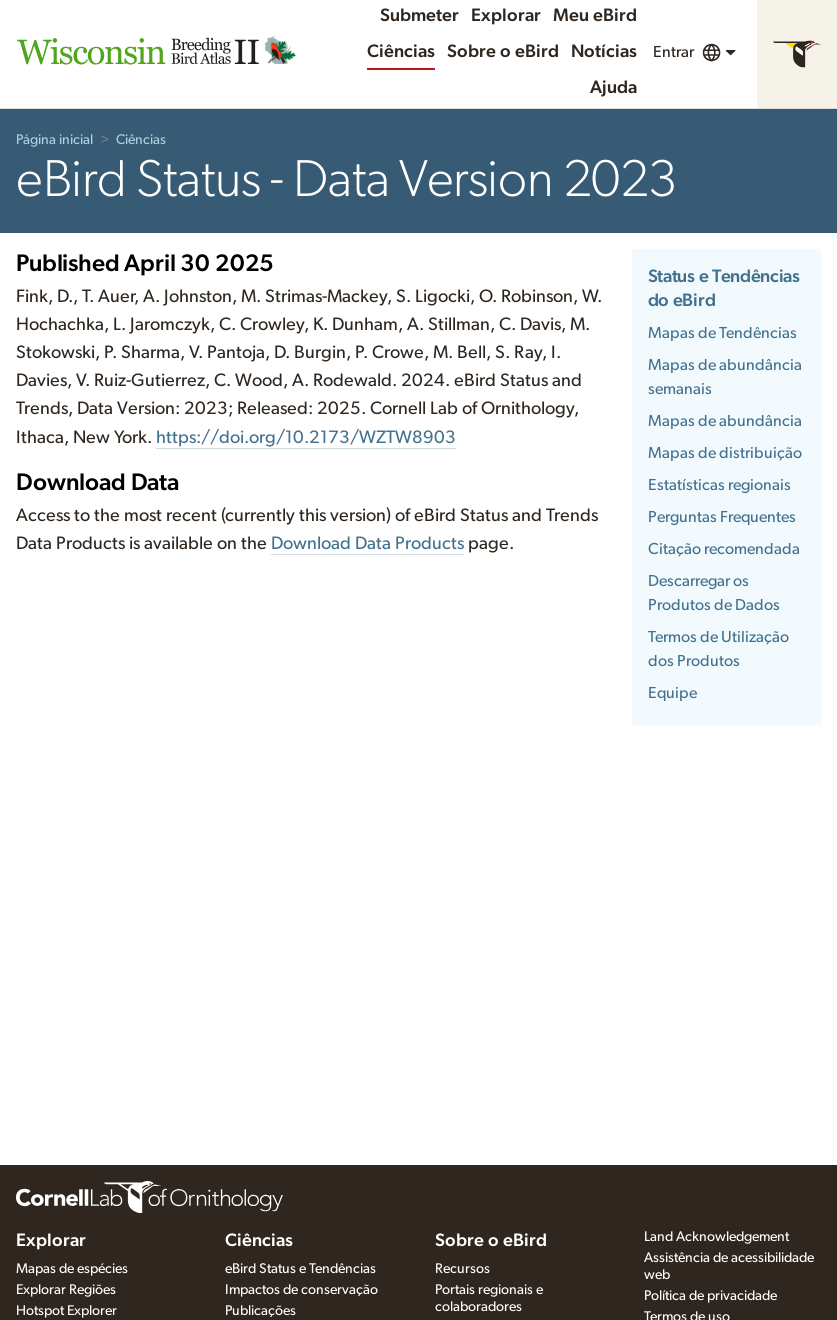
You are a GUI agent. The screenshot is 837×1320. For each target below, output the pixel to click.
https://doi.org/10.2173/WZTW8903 (306, 438)
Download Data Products (367, 544)
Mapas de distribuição (725, 453)
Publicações (260, 1311)
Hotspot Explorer (66, 1311)
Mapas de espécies (72, 1269)
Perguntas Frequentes (722, 517)
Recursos (462, 1269)
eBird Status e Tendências (300, 1269)
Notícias (604, 52)
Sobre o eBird (503, 52)
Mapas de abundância (725, 421)
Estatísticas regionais (719, 485)
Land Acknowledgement (716, 1237)
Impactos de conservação (301, 1290)
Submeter (419, 16)
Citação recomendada (724, 549)
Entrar (673, 52)
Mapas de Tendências (722, 333)
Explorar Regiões (66, 1290)
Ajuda (613, 88)
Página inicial (54, 140)
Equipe (672, 693)
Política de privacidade (710, 1296)
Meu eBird (595, 16)
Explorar (506, 16)
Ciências (401, 52)
